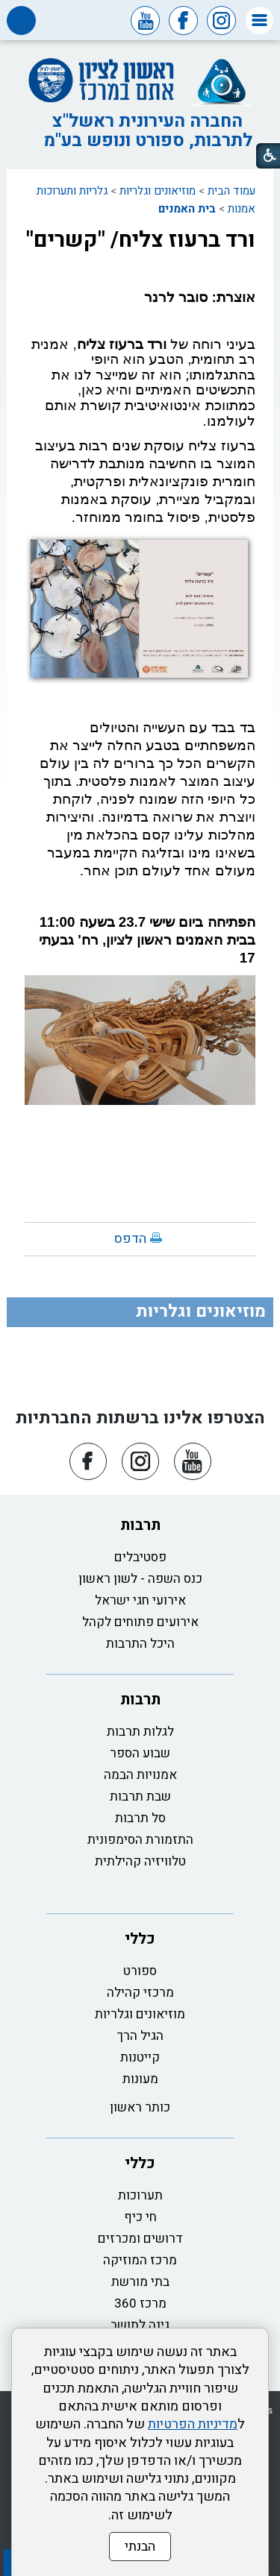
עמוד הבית (231, 191)
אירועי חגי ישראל (140, 1600)
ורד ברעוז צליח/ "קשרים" (140, 240)
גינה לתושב (140, 2325)
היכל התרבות (140, 1643)
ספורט (140, 1971)
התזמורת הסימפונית (140, 1839)
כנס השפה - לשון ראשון (140, 1578)
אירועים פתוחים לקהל (140, 1622)
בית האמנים (187, 209)
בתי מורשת (140, 2282)
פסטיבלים (140, 1557)
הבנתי (140, 2546)
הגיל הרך (140, 2036)
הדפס (130, 1239)
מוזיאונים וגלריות (157, 191)
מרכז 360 (140, 2303)
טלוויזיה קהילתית (140, 1861)
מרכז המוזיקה (140, 2260)
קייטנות (140, 2057)
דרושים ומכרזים (140, 2238)
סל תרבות (140, 1818)
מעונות (140, 2079)
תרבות (140, 1525)
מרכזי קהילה (140, 1992)
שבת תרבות (140, 1796)
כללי (140, 1939)
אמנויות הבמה (140, 1775)
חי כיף (140, 2217)
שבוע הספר (140, 1753)
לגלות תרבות (140, 1731)
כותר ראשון (140, 2107)
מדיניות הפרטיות (192, 2424)
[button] (259, 20)
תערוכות (140, 2195)
